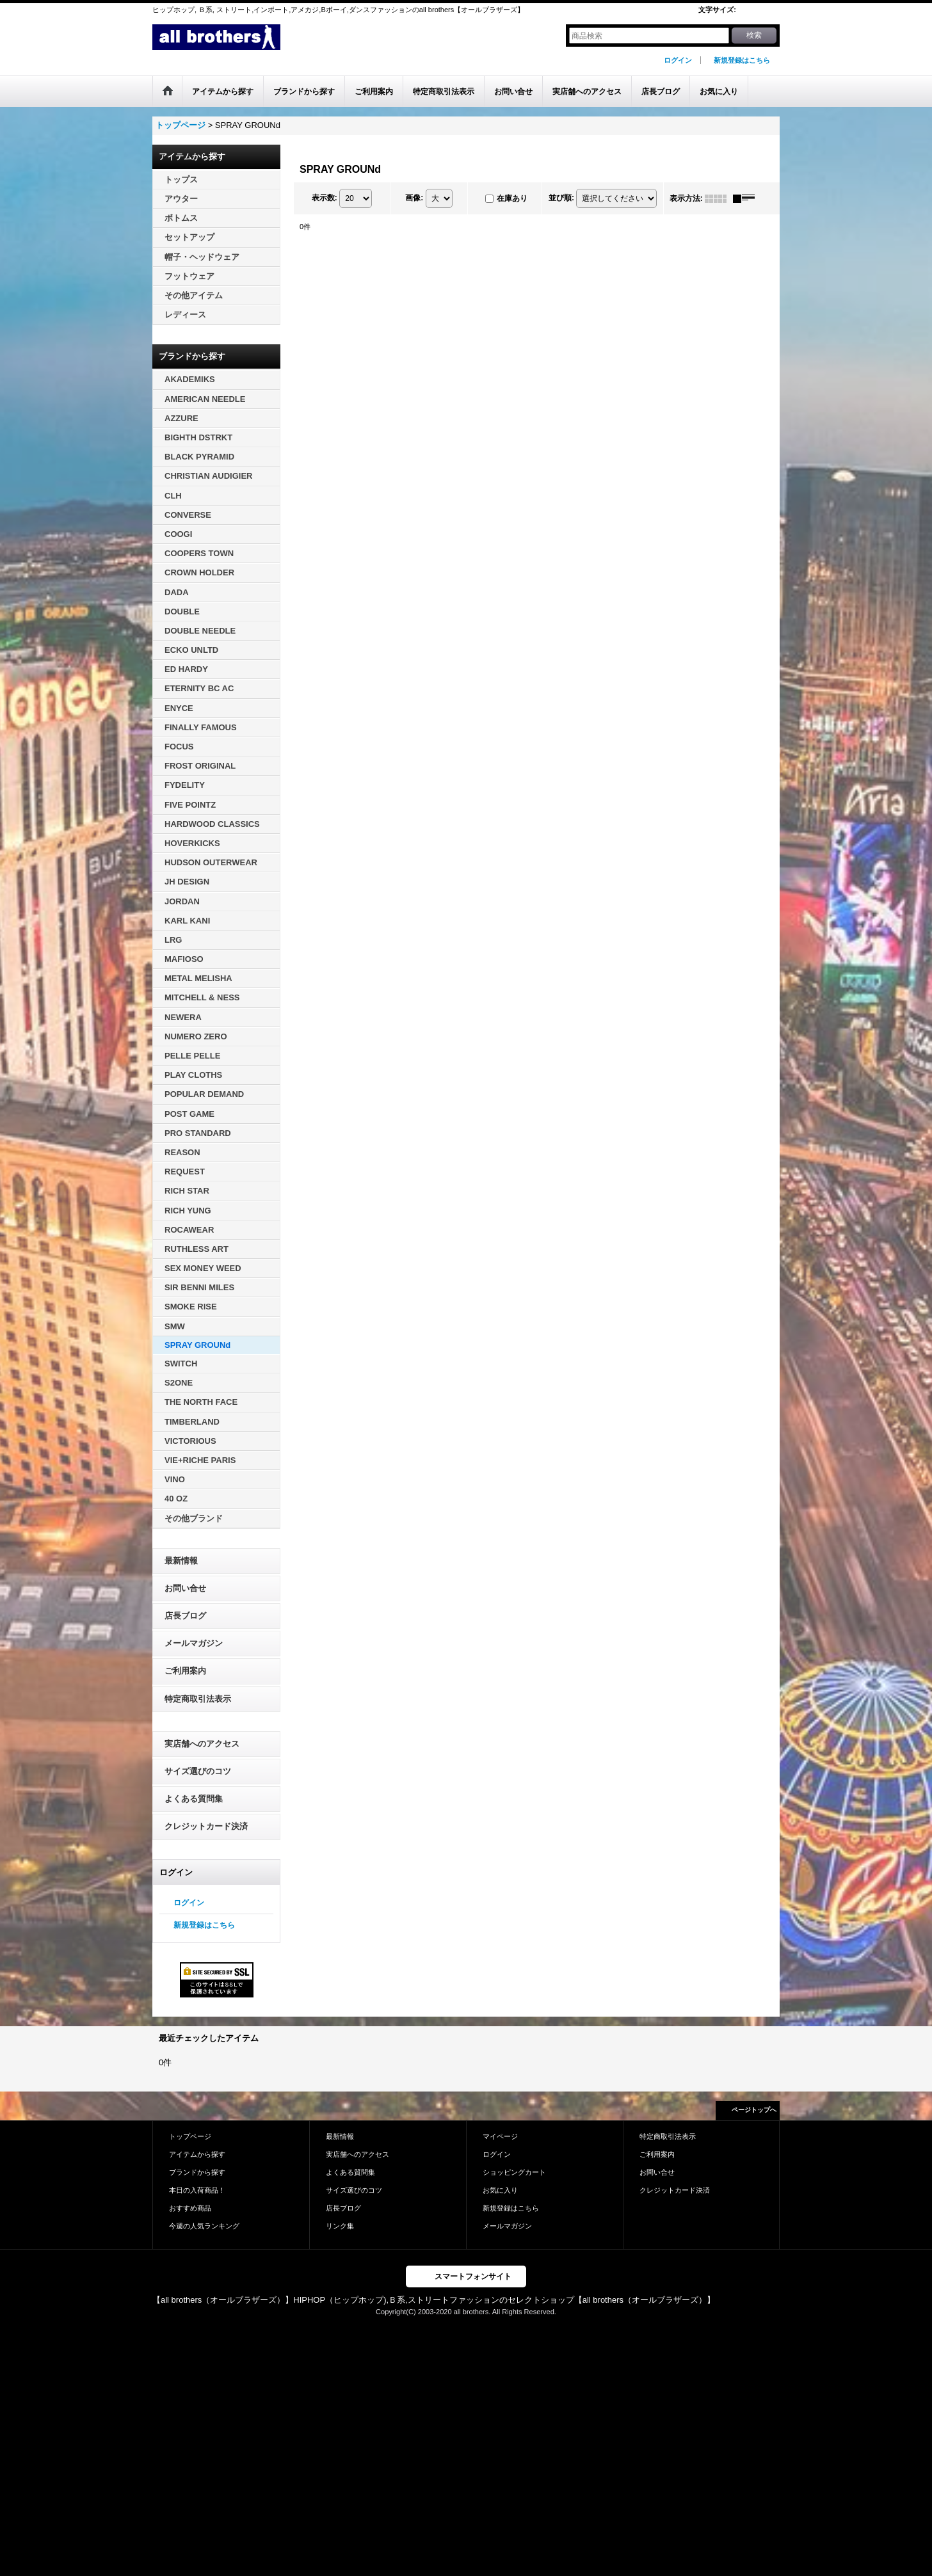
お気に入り (500, 2190)
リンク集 (340, 2226)
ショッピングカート (514, 2172)
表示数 (324, 197)
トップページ (190, 2136)
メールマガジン (194, 1643)
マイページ (500, 2136)
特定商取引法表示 (198, 1699)
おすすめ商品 (190, 2208)
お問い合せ (185, 1588)
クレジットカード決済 (206, 1826)
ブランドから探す (197, 2172)
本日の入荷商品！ (197, 2190)
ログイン (678, 60)
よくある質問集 (194, 1799)
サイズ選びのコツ (198, 1771)
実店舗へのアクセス (202, 1743)
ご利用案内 (185, 1671)
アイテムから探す (197, 2154)
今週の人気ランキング (204, 2226)
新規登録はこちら (742, 60)
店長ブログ (185, 1615)
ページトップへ (754, 2109)
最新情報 (181, 1560)
